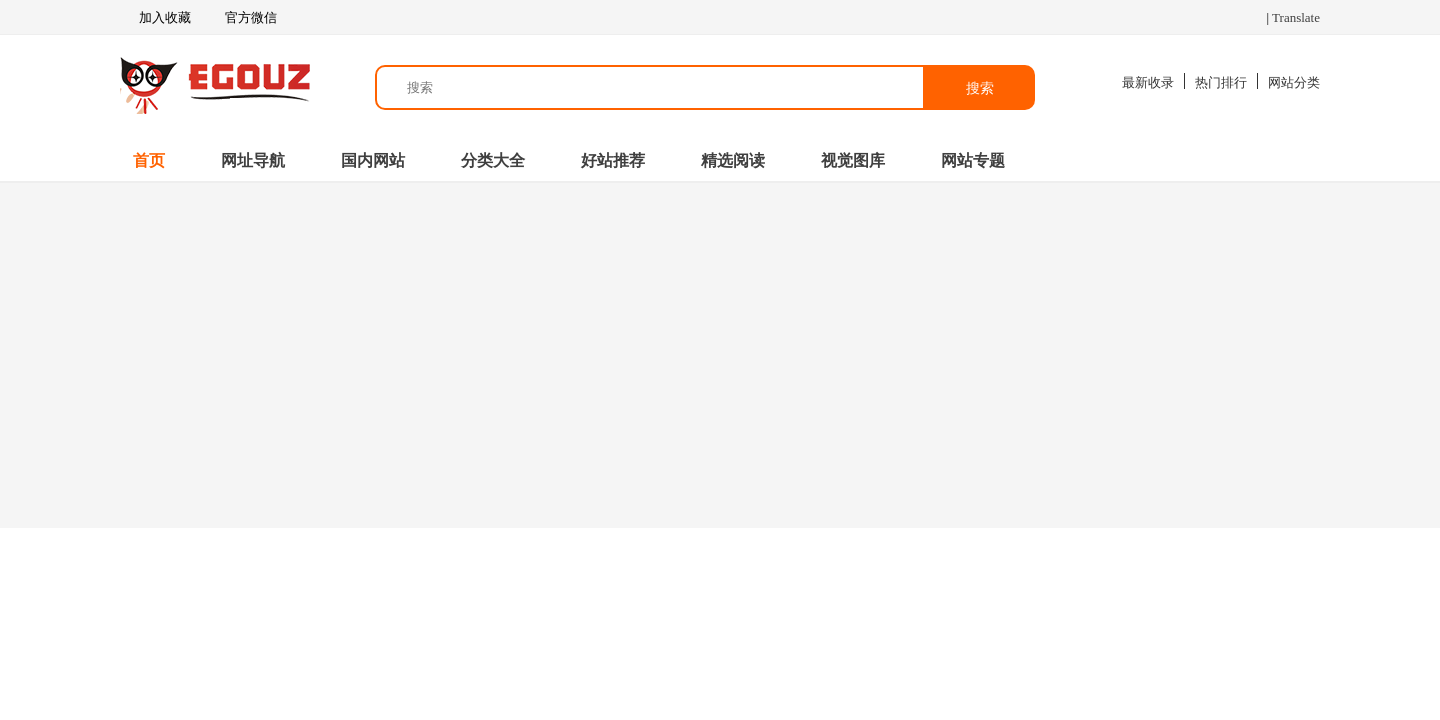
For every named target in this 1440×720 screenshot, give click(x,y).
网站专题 (973, 160)
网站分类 (1294, 82)
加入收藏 (155, 18)
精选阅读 (733, 160)
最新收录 (1148, 82)
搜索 (980, 88)
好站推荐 (613, 160)
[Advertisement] (720, 353)
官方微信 (249, 18)
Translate (1296, 17)
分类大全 (493, 160)
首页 (149, 160)
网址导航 (253, 160)
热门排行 (1221, 82)
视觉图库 (853, 160)
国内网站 (373, 160)
